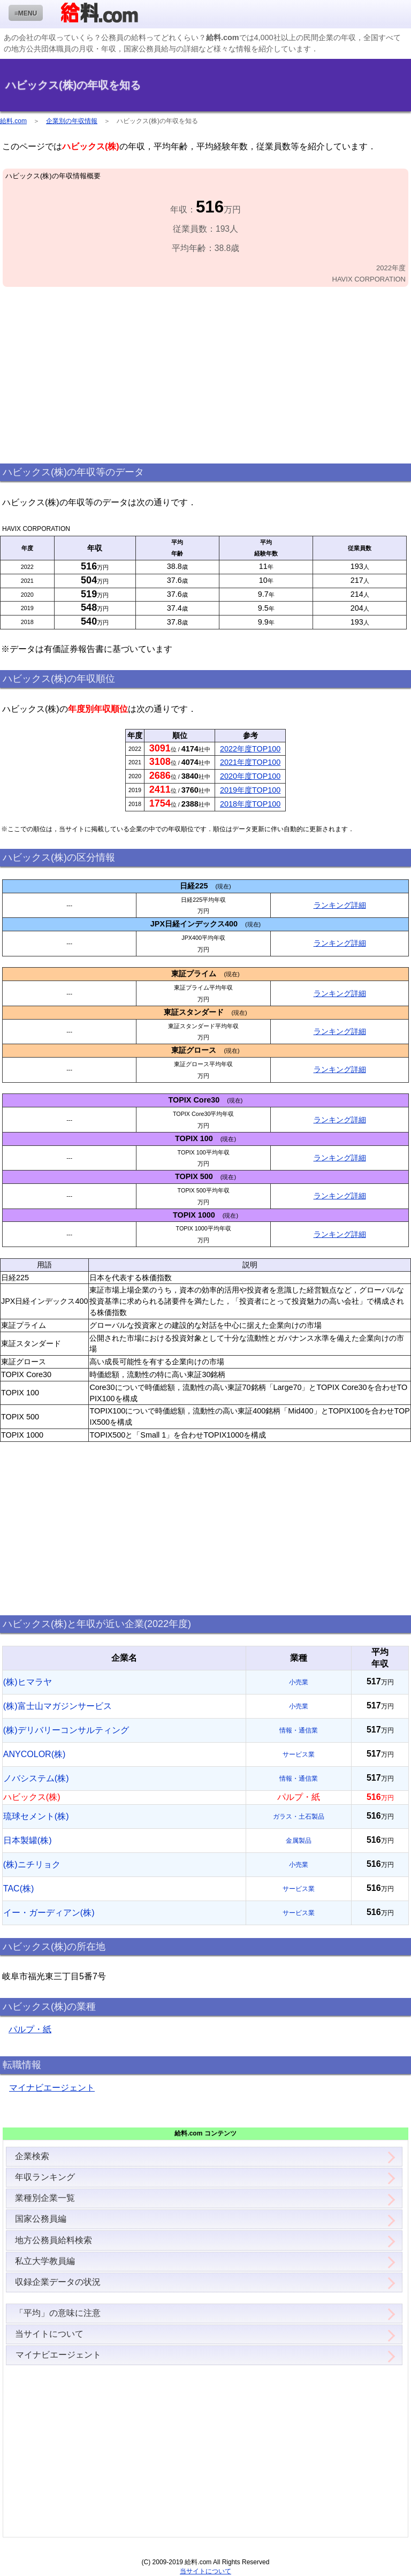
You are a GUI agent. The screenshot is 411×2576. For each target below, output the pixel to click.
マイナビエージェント (52, 2087)
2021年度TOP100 (250, 762)
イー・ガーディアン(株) (49, 1912)
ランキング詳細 (340, 905)
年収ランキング (45, 2177)
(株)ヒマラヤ (27, 1681)
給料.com (13, 121)
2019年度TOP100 (250, 790)
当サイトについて (49, 2333)
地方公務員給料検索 (53, 2240)
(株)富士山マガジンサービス (57, 1706)
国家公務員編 (40, 2218)
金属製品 (298, 1840)
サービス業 (299, 1754)
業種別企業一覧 (45, 2197)
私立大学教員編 (45, 2261)
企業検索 (32, 2156)
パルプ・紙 (30, 2029)
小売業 (298, 1682)
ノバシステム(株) (36, 1778)
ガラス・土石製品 (298, 1816)
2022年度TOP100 (250, 748)
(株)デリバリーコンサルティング (66, 1730)
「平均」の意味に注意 (58, 2312)
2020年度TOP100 (250, 776)
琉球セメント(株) (36, 1816)
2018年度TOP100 (250, 804)
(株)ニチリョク (31, 1864)
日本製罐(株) (27, 1840)
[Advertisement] (205, 376)
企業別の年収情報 (71, 121)
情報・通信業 (298, 1730)
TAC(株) (18, 1888)
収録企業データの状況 (58, 2281)
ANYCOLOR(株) (34, 1754)
